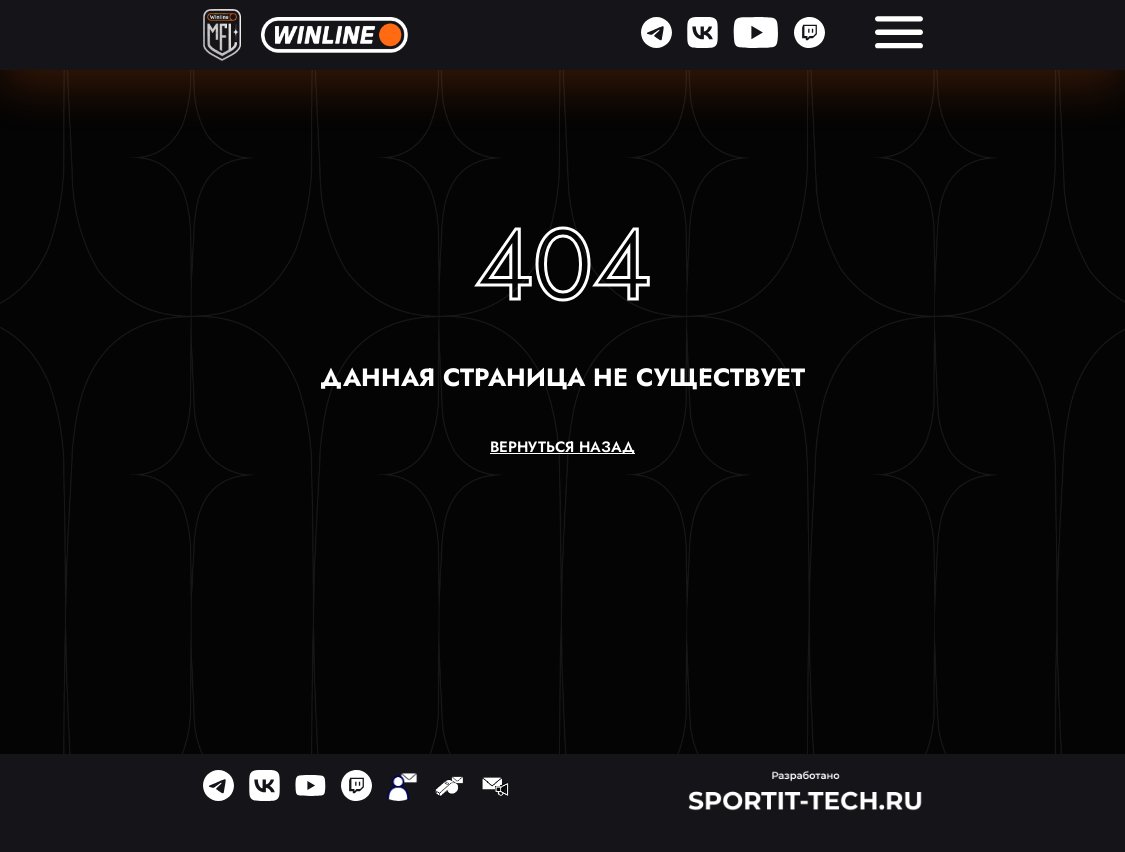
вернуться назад (562, 447)
